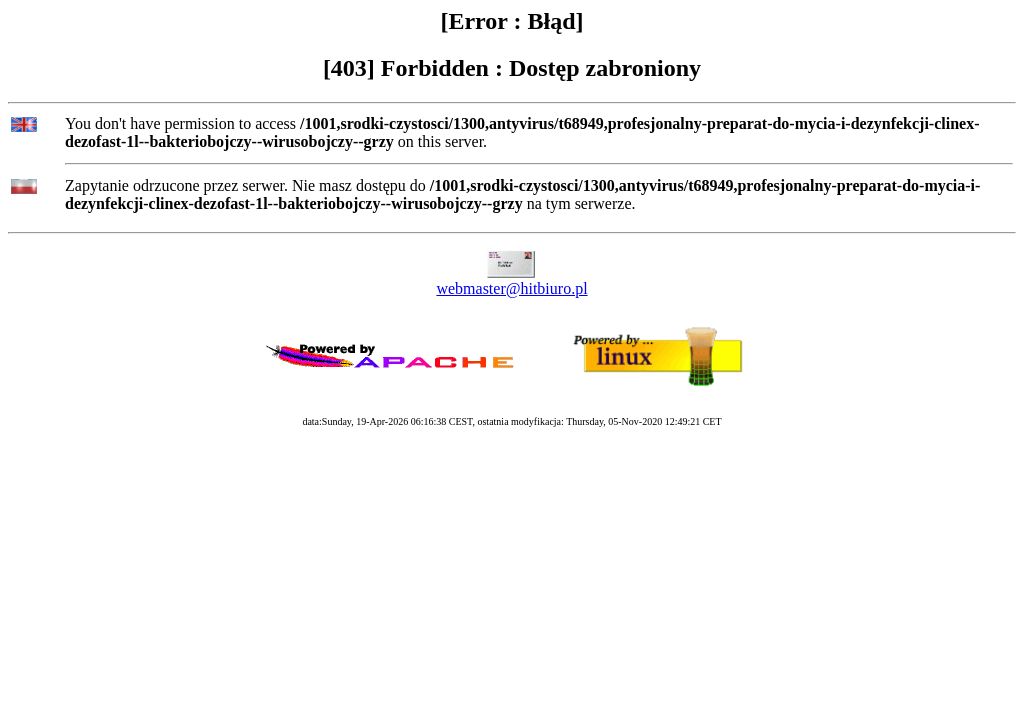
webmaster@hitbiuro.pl (511, 288)
